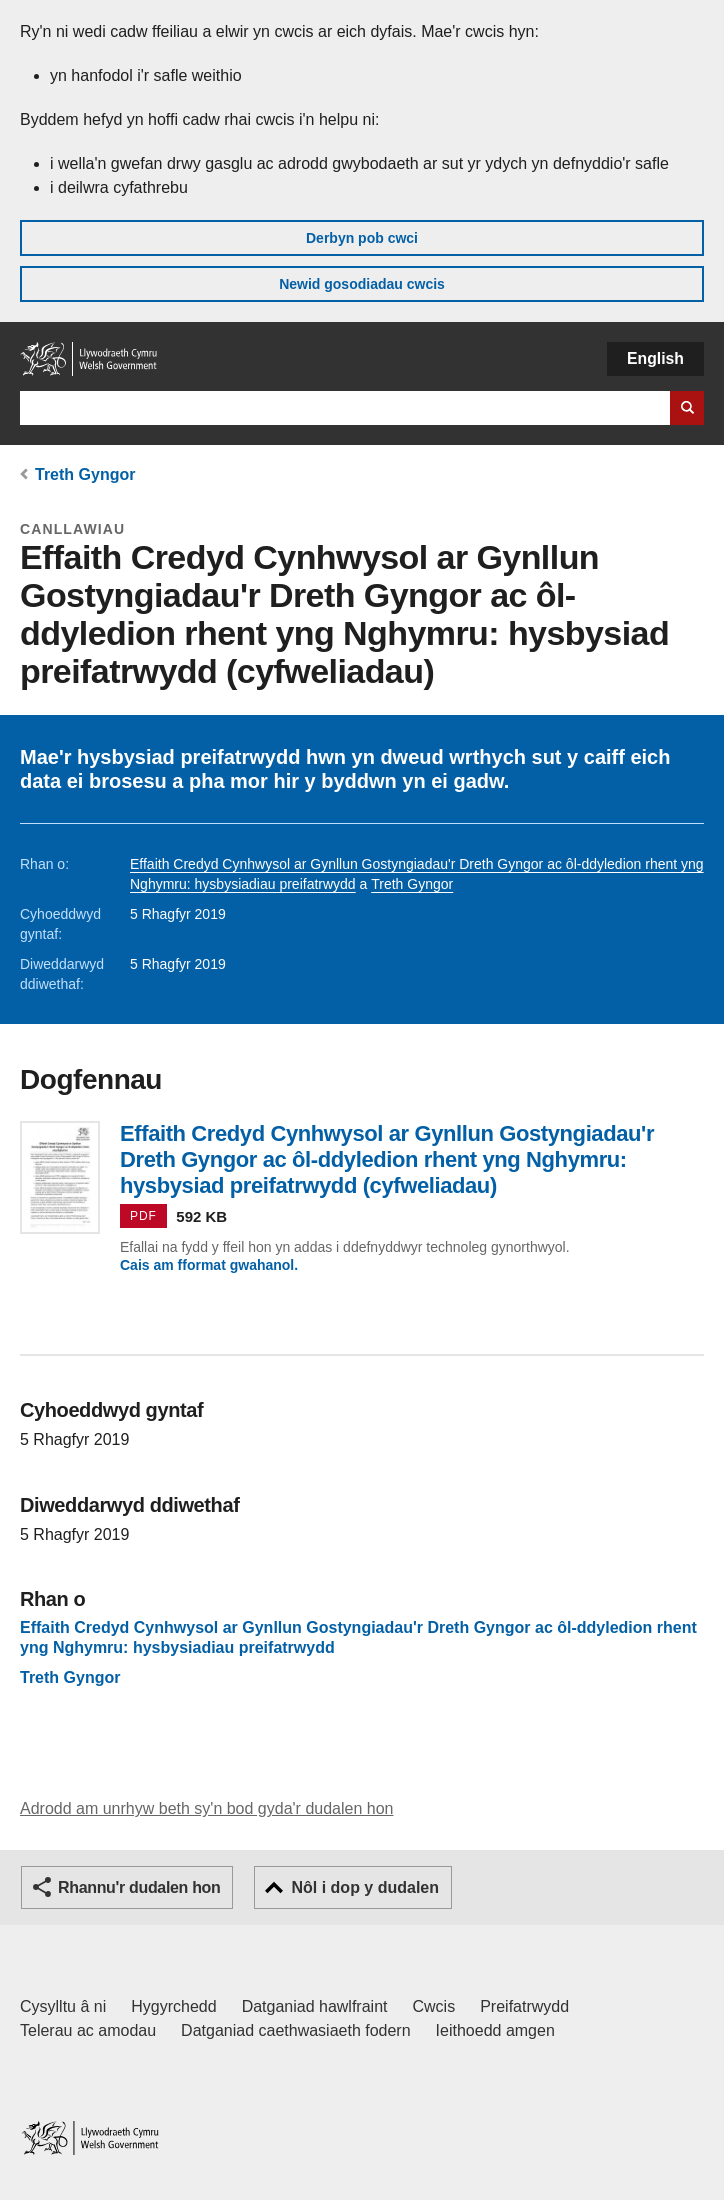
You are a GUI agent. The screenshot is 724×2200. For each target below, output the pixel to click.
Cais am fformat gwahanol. (209, 1265)
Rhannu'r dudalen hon (139, 1887)
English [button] (655, 358)
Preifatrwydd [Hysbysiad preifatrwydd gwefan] (524, 2006)
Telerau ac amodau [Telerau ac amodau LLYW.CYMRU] (88, 2030)
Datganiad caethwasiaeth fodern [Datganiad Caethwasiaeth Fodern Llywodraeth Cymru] (296, 2030)
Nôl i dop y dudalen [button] (365, 1887)
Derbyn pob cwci (362, 238)
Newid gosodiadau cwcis (362, 284)
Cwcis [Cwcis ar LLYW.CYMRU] (434, 2006)
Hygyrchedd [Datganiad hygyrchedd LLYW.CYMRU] (173, 2006)
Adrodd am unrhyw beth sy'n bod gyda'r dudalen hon (206, 1808)
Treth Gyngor (85, 474)
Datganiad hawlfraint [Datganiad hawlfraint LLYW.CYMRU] (315, 2006)
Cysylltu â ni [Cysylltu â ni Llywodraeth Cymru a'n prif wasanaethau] (63, 2006)
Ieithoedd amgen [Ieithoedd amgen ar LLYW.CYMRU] (495, 2030)
